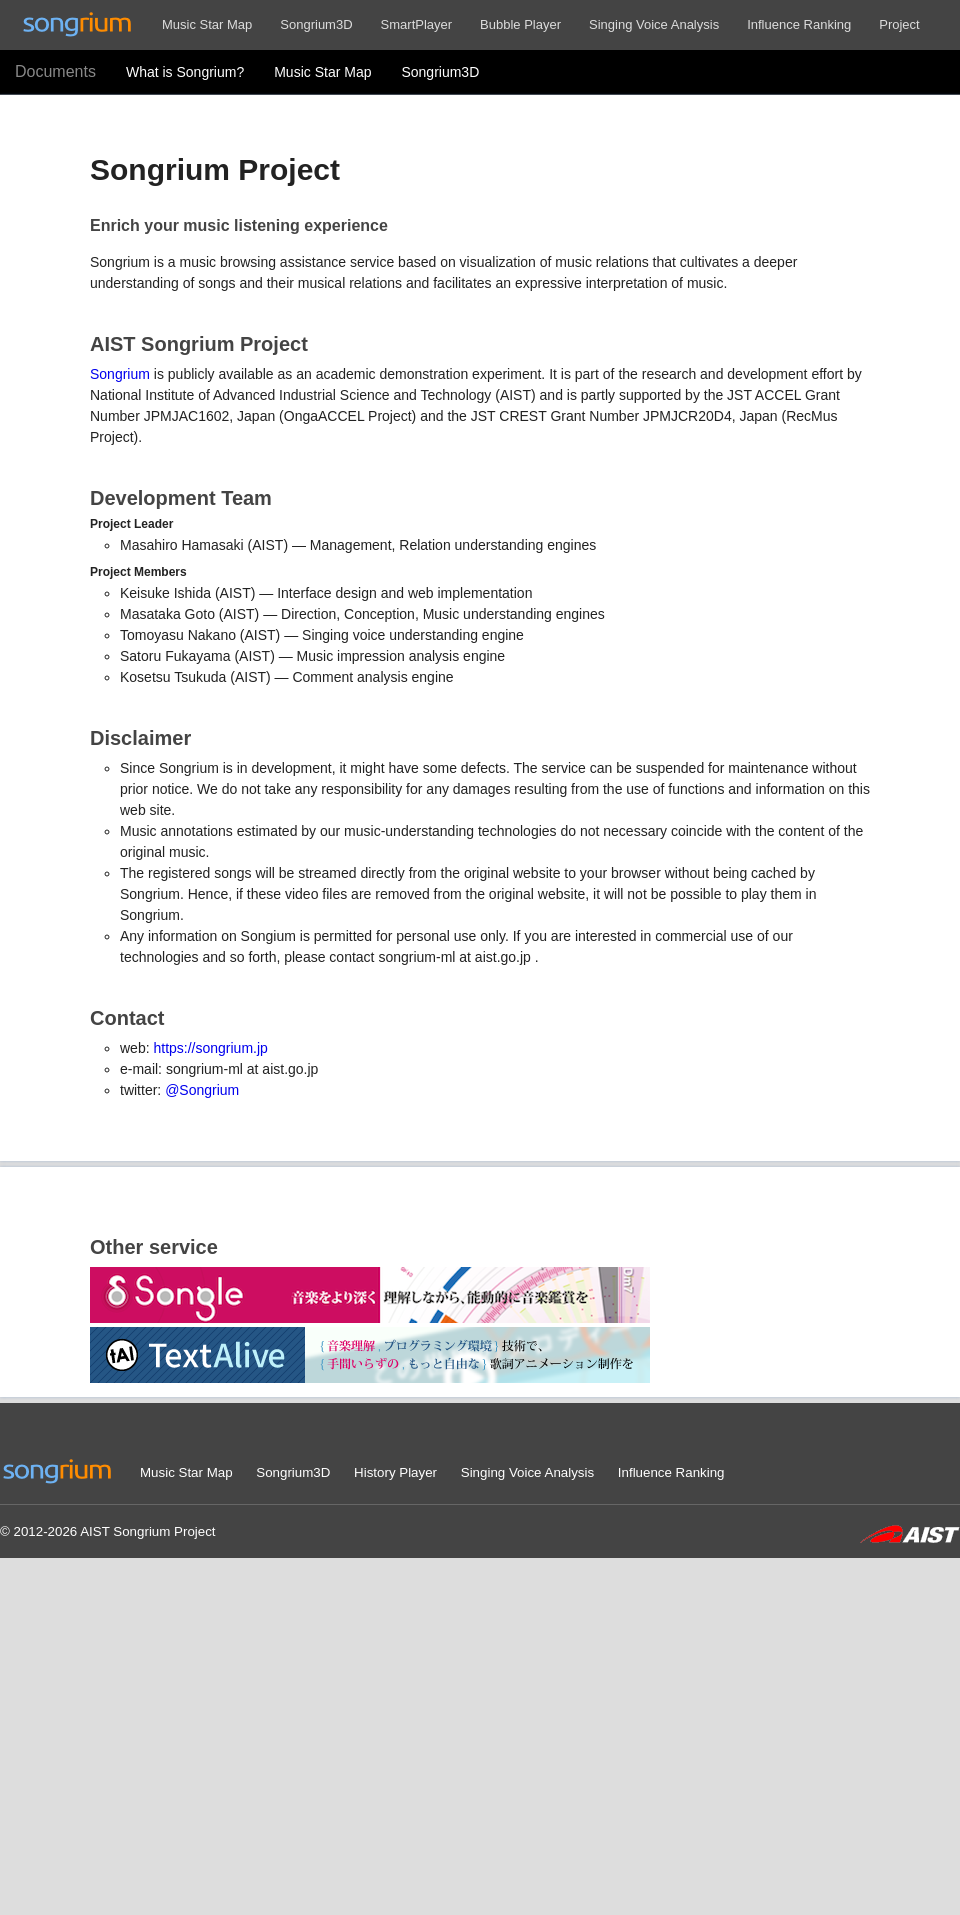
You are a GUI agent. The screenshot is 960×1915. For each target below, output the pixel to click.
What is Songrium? (185, 72)
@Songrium (202, 1090)
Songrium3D (316, 24)
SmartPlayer (417, 24)
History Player (395, 1472)
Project (899, 24)
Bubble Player (520, 24)
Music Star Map (207, 24)
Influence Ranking (799, 24)
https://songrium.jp (210, 1048)
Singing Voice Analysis (654, 24)
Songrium (120, 374)
